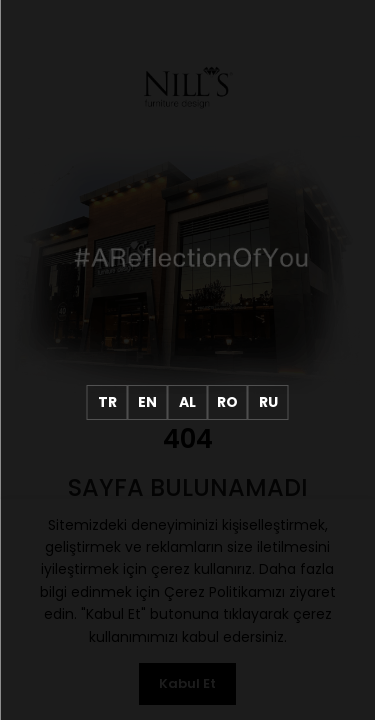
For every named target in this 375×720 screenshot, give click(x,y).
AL (187, 402)
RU (268, 402)
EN (147, 402)
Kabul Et (187, 683)
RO (227, 402)
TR (107, 402)
